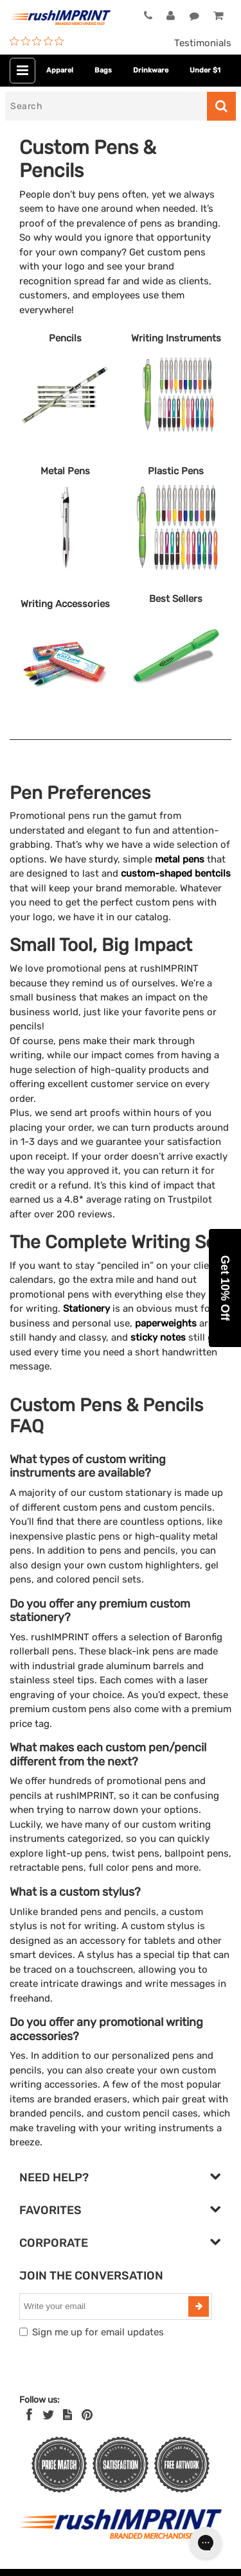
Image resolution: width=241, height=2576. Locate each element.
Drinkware (150, 70)
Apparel (59, 70)
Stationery (86, 1308)
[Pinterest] (87, 2415)
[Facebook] (29, 2415)
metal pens (179, 859)
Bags (103, 70)
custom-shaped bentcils (176, 873)
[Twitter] (48, 2415)
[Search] (106, 106)
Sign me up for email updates (98, 2332)
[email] (105, 2306)
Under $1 (205, 70)
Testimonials (202, 43)
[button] (225, 1288)
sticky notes (158, 1337)
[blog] (67, 2415)
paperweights (166, 1323)
